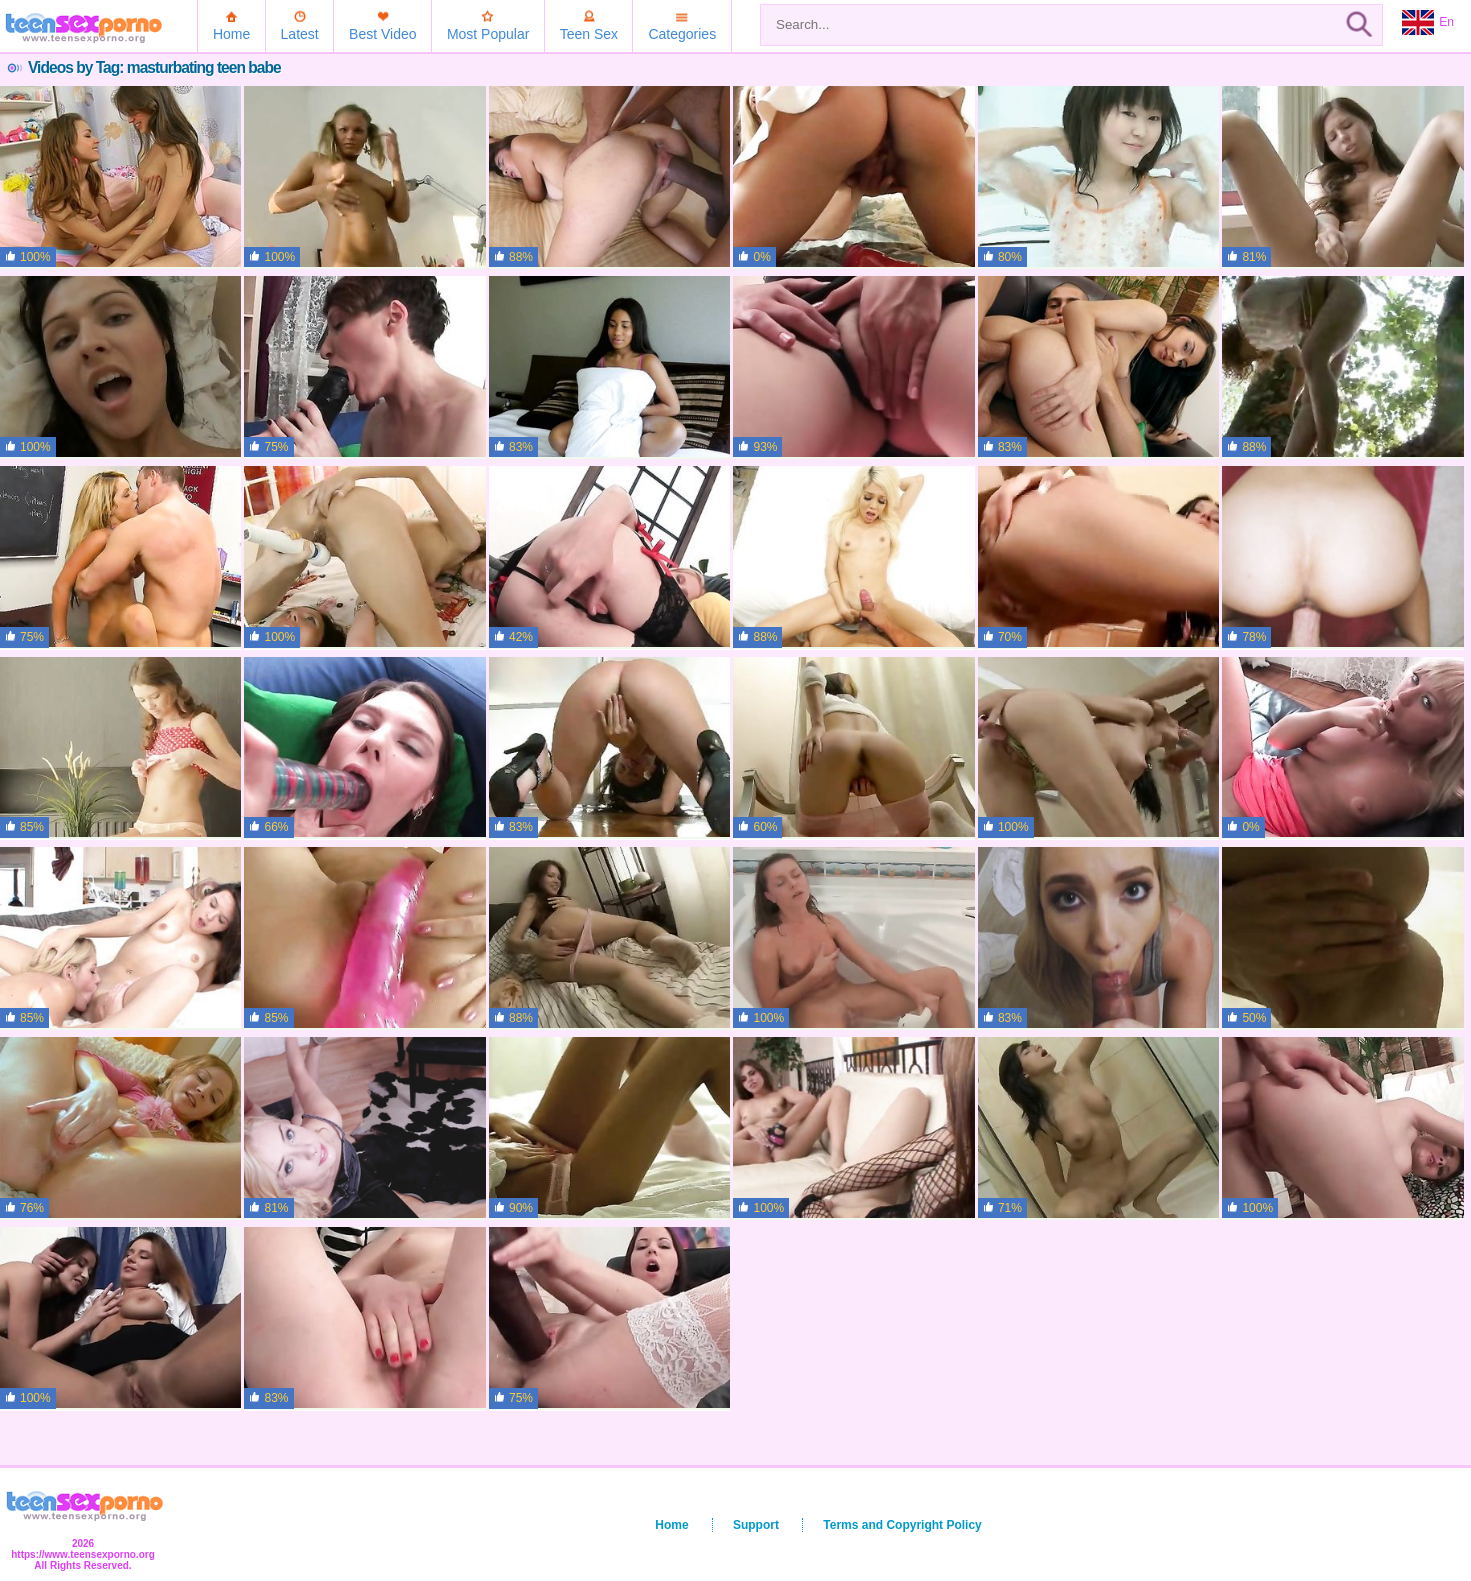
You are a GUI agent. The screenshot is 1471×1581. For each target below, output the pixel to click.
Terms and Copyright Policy (902, 1525)
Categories (682, 34)
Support (756, 1525)
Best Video (382, 34)
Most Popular (488, 34)
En (1428, 23)
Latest (300, 34)
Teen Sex (589, 34)
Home (231, 34)
